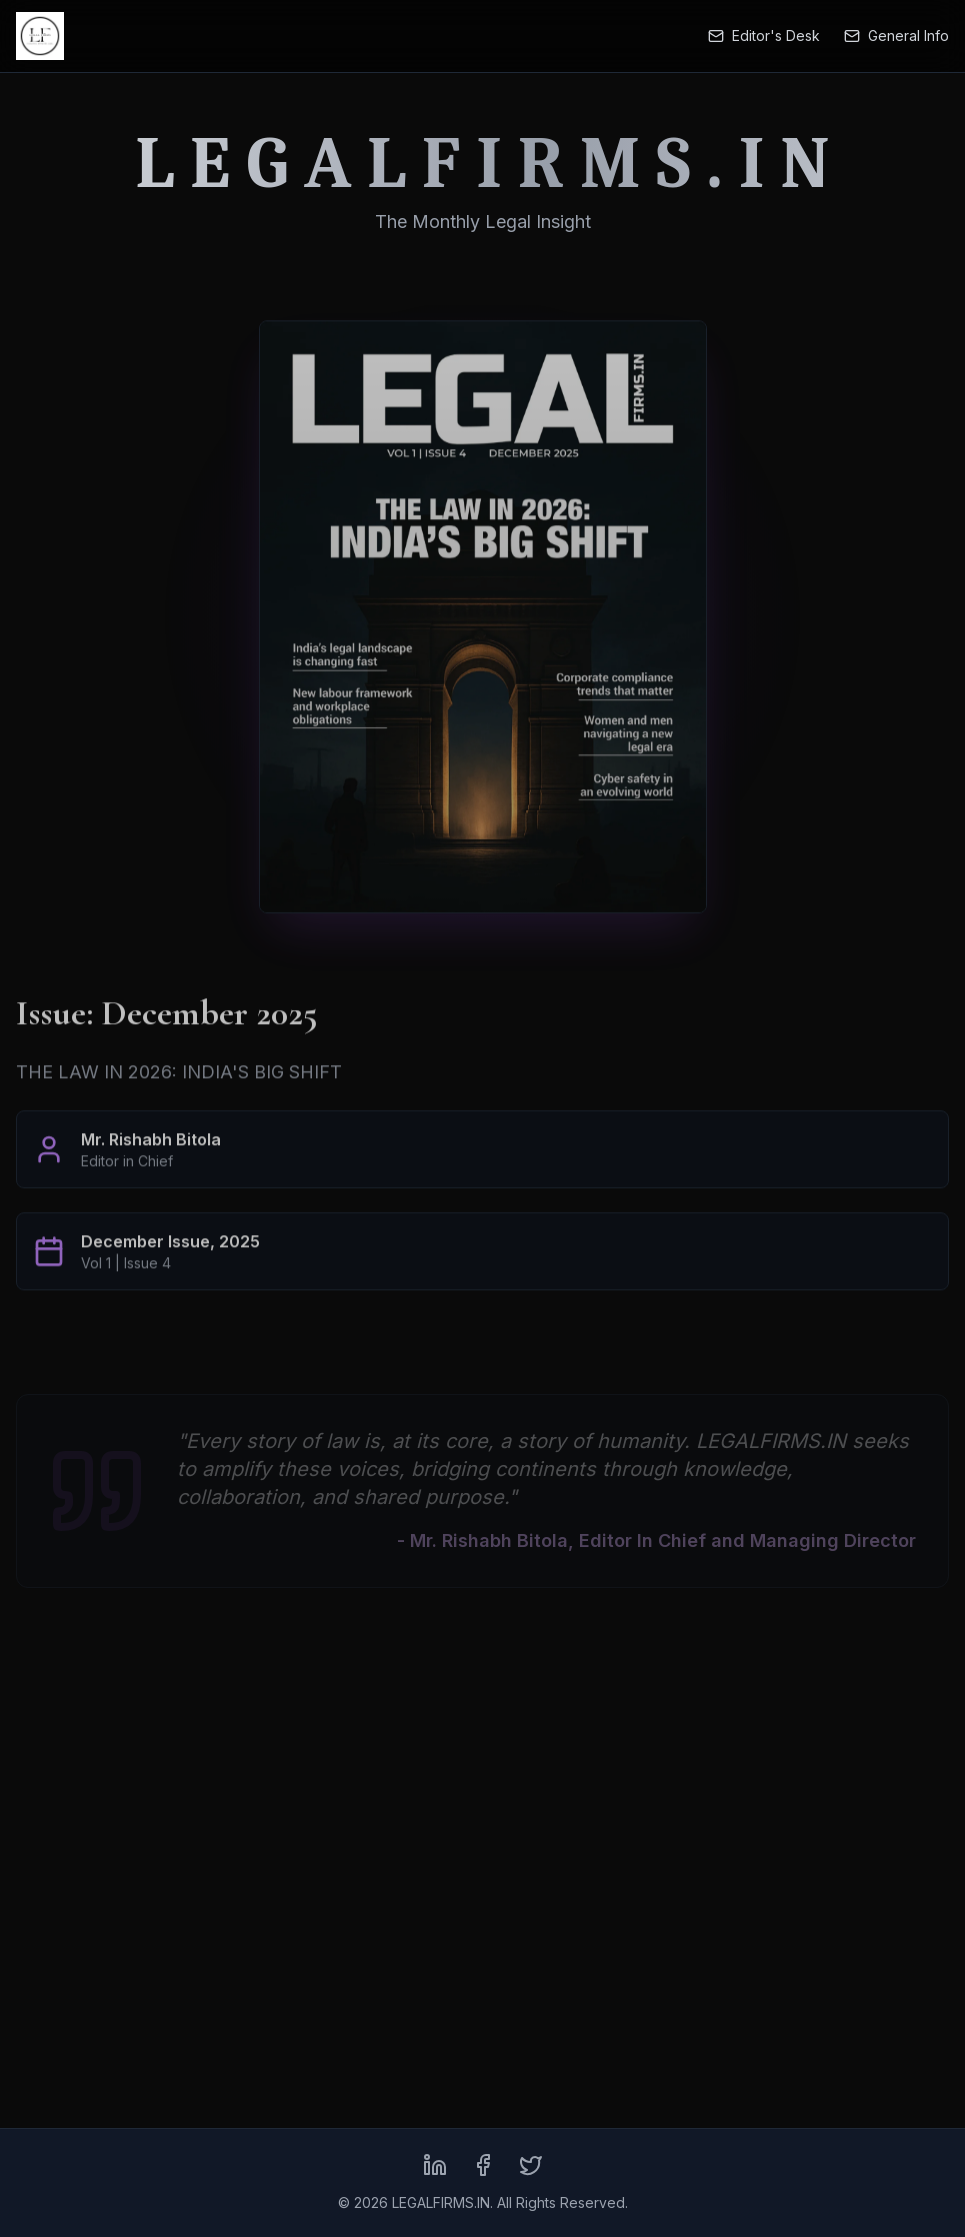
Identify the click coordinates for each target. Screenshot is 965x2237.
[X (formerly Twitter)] (531, 2165)
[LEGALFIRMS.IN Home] (40, 36)
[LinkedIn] (435, 2165)
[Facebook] (483, 2165)
